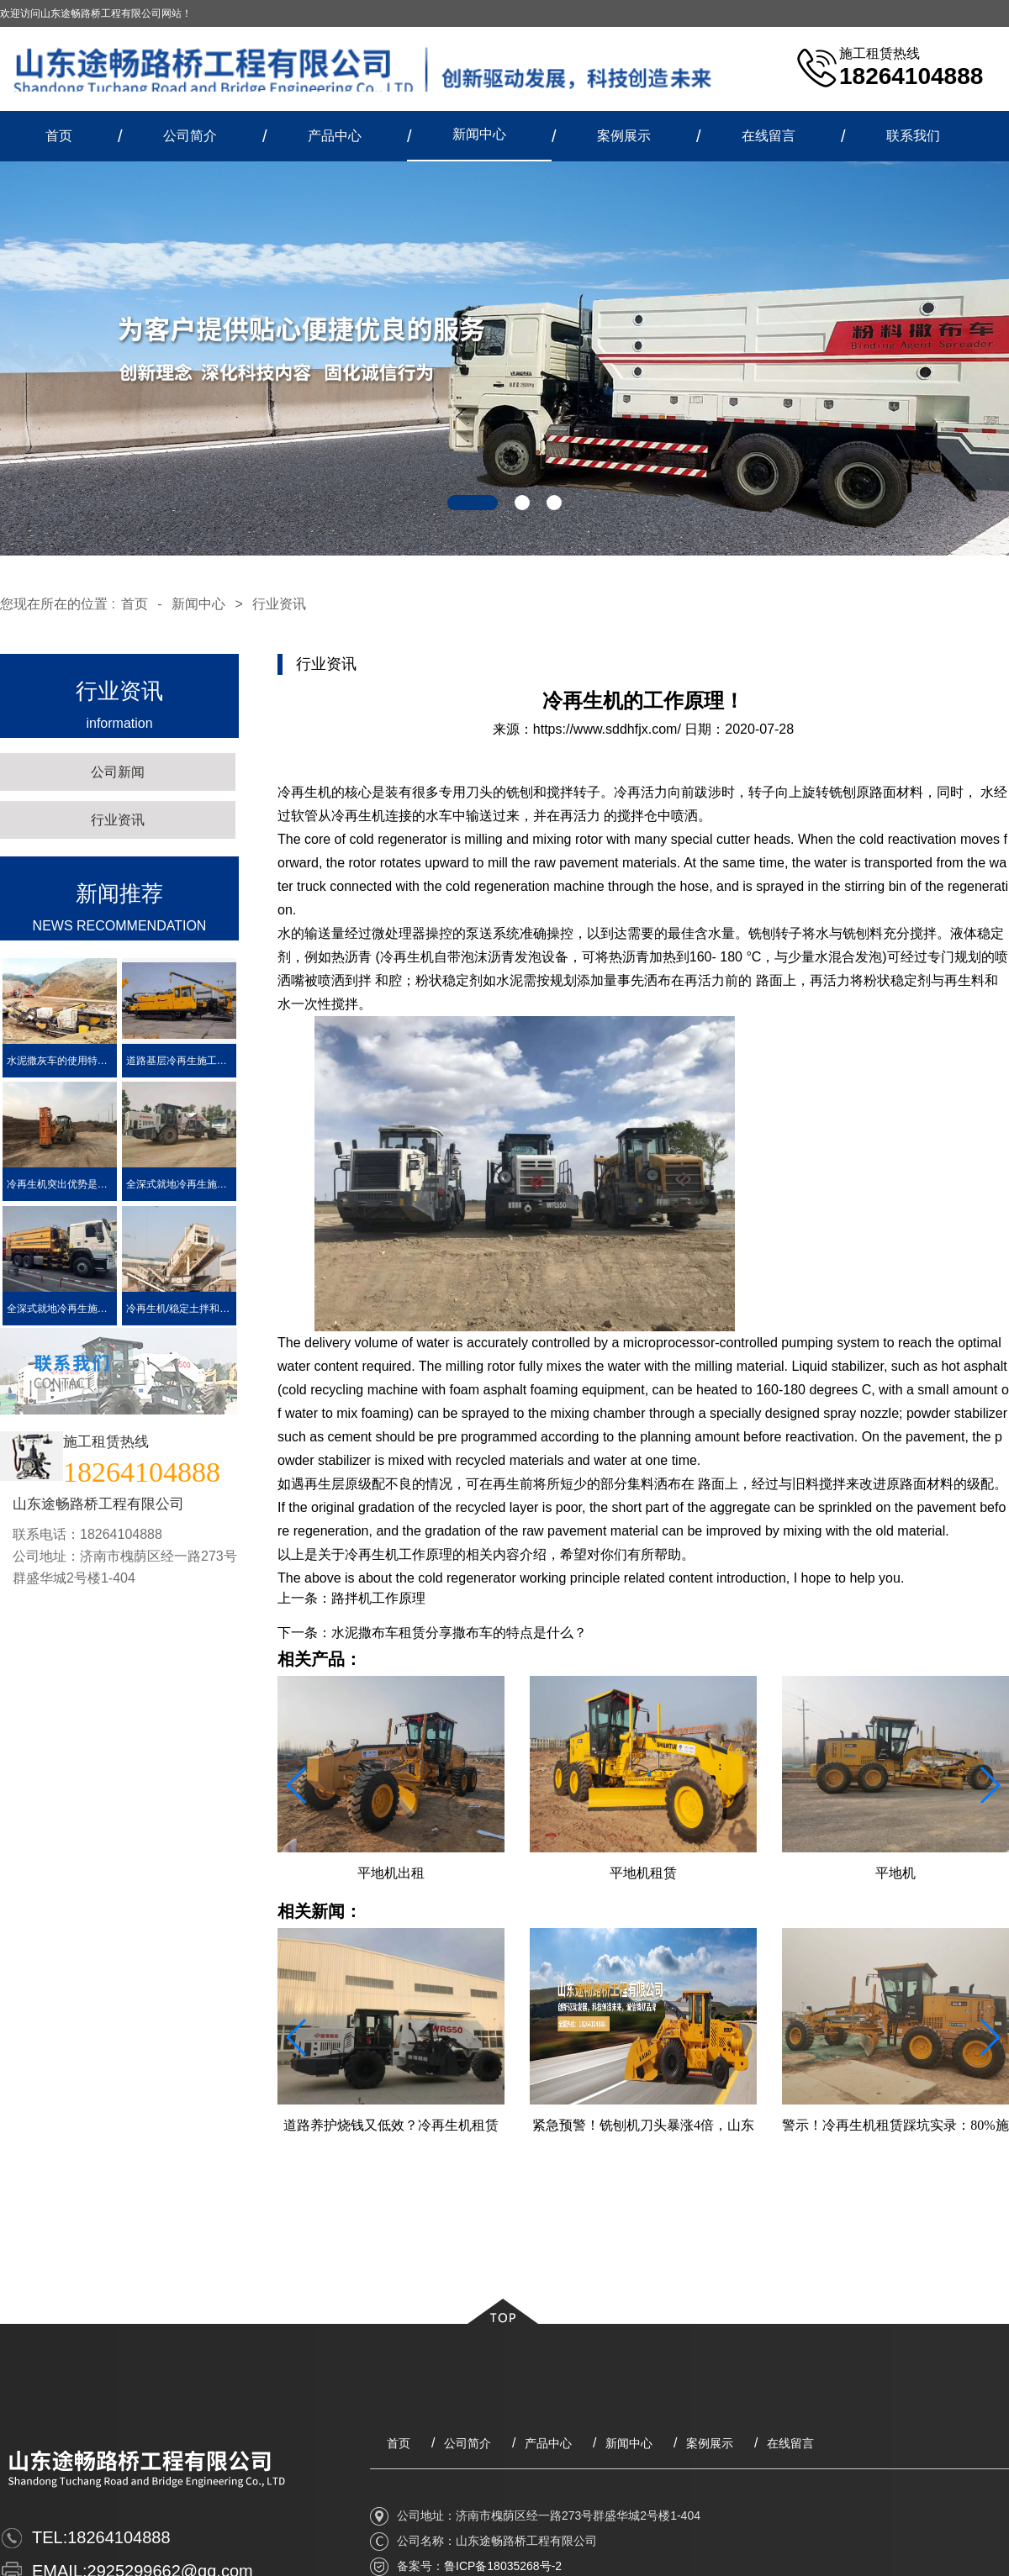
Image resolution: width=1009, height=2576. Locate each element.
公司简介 (190, 136)
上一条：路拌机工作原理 (351, 1598)
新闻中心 (479, 134)
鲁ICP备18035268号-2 (503, 2566)
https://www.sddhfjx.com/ (607, 729)
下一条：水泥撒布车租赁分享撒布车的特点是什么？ (432, 1632)
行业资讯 (279, 604)
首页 (58, 136)
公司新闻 (118, 772)
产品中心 (335, 136)
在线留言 (768, 136)
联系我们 (913, 136)
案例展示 (624, 136)
